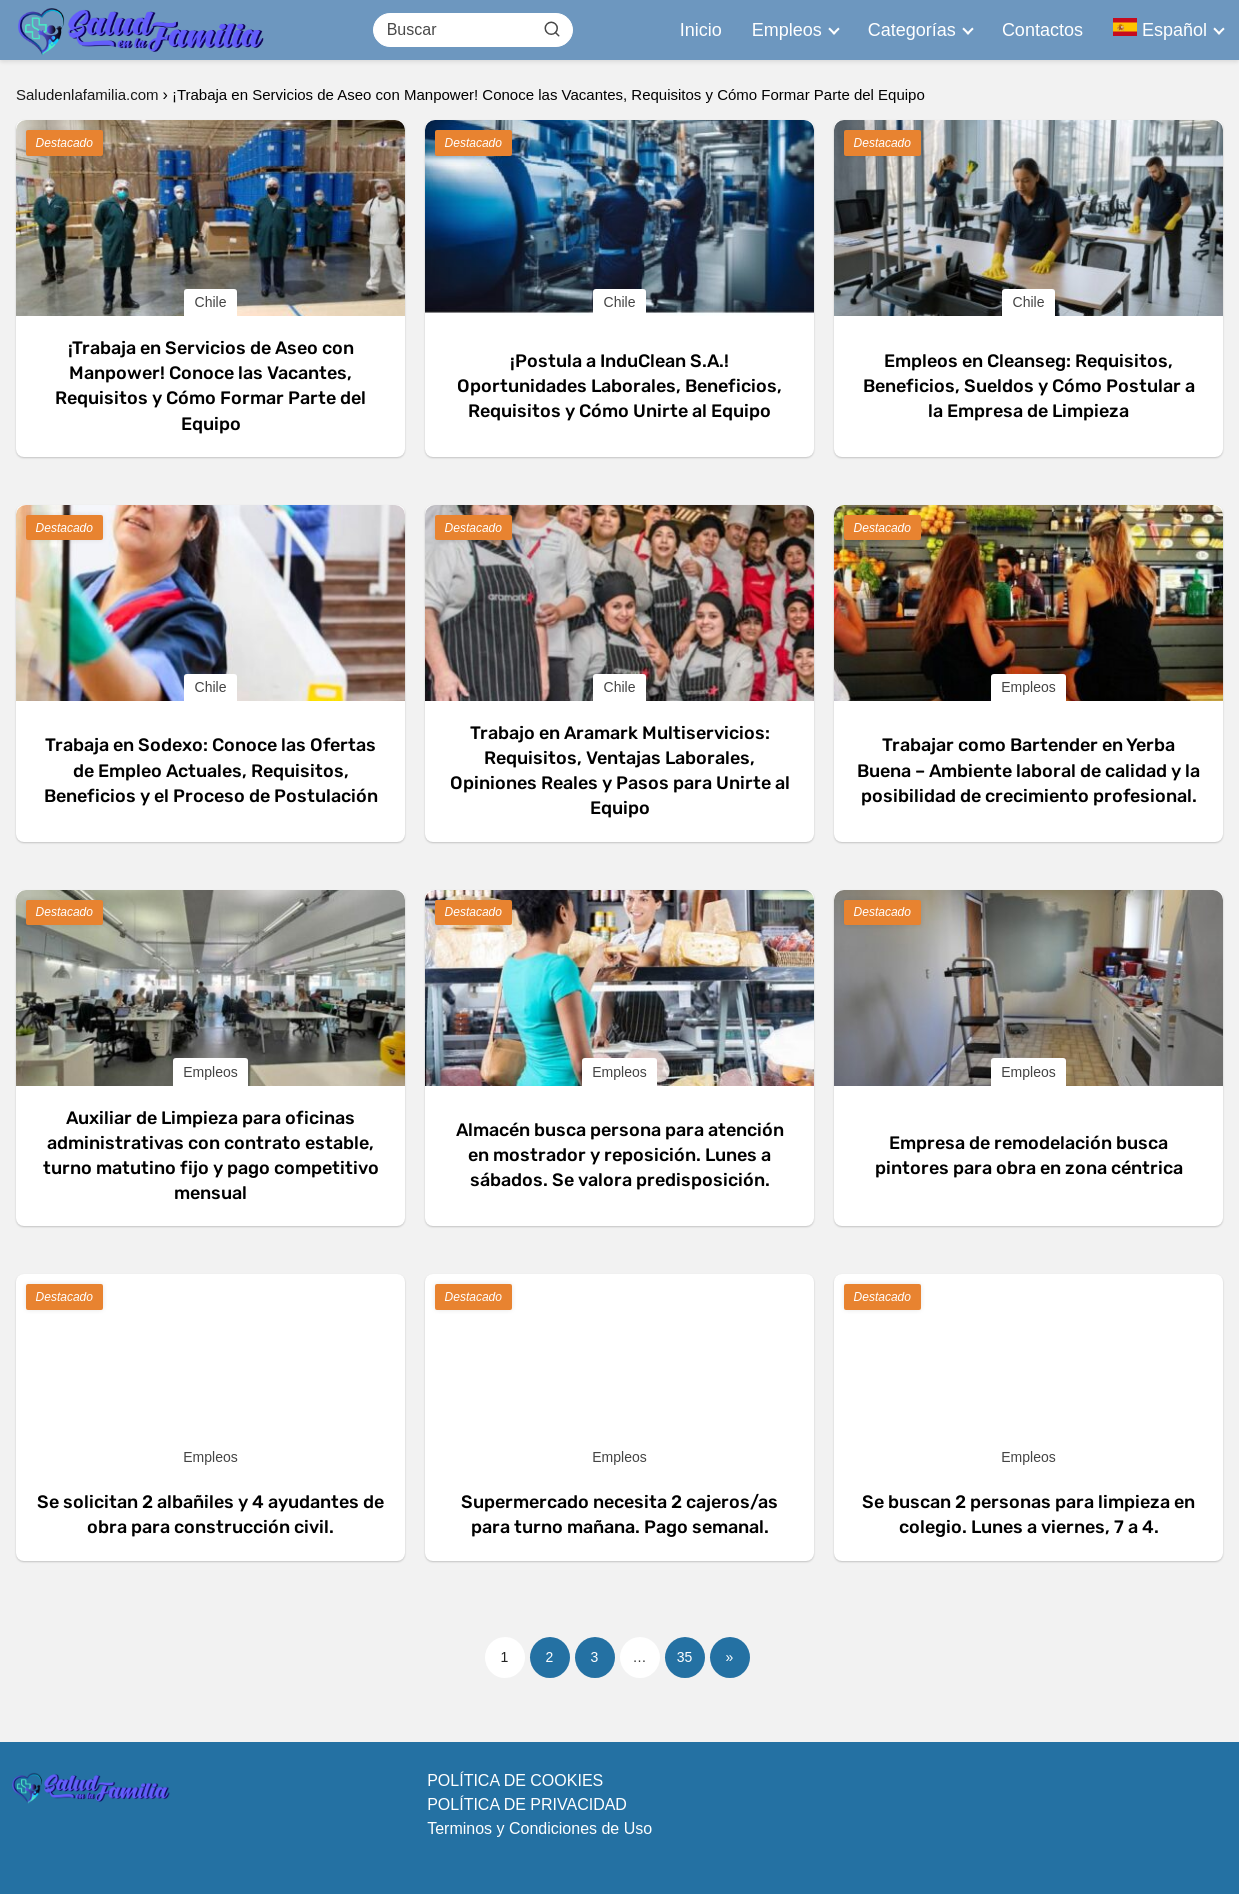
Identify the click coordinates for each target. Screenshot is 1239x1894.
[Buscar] (551, 29)
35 (685, 1657)
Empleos (787, 30)
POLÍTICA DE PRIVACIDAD (527, 1804)
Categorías (912, 30)
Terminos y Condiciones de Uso (539, 1828)
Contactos (1042, 30)
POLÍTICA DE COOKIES (515, 1780)
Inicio (701, 30)
